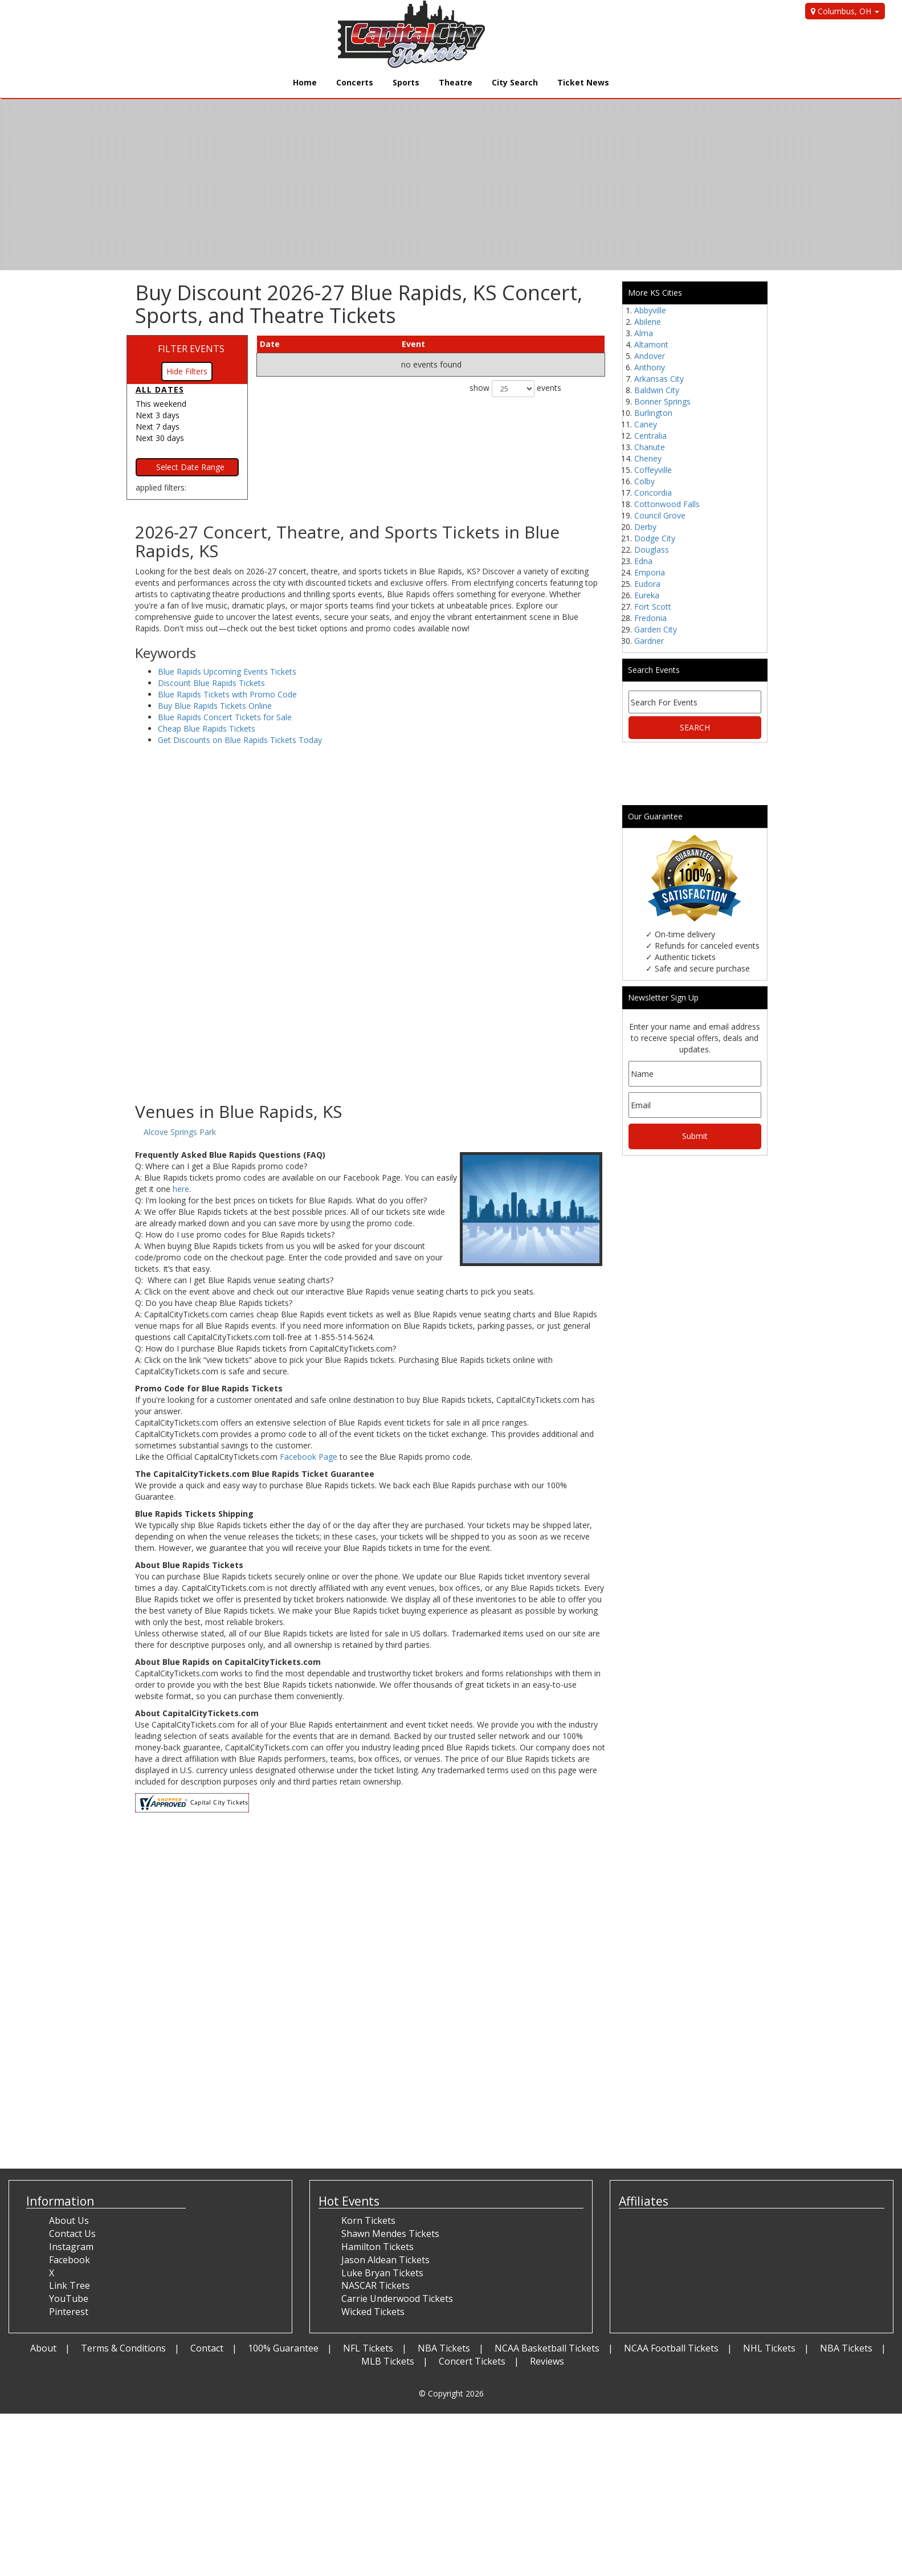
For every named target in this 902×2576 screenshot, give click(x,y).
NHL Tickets (769, 2348)
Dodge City (654, 538)
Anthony (649, 367)
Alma (643, 333)
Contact (206, 2348)
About (43, 2348)
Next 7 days (157, 426)
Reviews (547, 2361)
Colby (644, 481)
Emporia (649, 572)
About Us (69, 2220)
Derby (645, 526)
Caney (645, 424)
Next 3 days (157, 415)
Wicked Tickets (373, 2311)
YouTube (68, 2298)
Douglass (651, 549)
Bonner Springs (662, 401)
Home (305, 82)
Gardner (649, 640)
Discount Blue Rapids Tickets (211, 682)
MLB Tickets (387, 2361)
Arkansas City (659, 378)
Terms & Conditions (123, 2348)
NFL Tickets (368, 2348)
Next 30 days (160, 437)
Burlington (653, 412)
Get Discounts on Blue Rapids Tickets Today (240, 739)
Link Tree (69, 2285)
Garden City (655, 629)
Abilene (647, 321)
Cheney (648, 458)
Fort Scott (652, 606)
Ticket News (583, 82)
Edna (643, 561)
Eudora (647, 583)
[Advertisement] (370, 1011)
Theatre (455, 82)
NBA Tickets (444, 2348)
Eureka (646, 595)
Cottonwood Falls (667, 504)
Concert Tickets (472, 2361)
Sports (406, 82)
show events (515, 388)
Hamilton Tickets (377, 2246)
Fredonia (650, 618)
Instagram (71, 2246)
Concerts (354, 82)
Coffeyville (653, 469)
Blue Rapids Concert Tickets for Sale (225, 717)
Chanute (649, 447)
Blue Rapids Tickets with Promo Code (227, 694)
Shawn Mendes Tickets (390, 2233)
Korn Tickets (368, 2220)
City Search (515, 82)
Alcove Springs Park (180, 1131)
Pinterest (68, 2311)
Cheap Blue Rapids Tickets (206, 728)
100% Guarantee (283, 2348)
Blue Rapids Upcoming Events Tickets (227, 671)
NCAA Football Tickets (671, 2348)
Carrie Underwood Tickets (397, 2298)
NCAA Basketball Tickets (547, 2348)
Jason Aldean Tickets (385, 2260)
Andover (649, 355)
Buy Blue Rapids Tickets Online (215, 705)
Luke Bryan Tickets (382, 2273)
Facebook (69, 2260)
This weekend (161, 403)
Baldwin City (656, 390)
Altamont (651, 344)
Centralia (650, 435)
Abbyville (650, 310)
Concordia (653, 492)
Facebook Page (308, 1456)
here (181, 1188)
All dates (160, 389)
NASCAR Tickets (375, 2285)
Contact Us (72, 2233)
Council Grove (659, 515)
